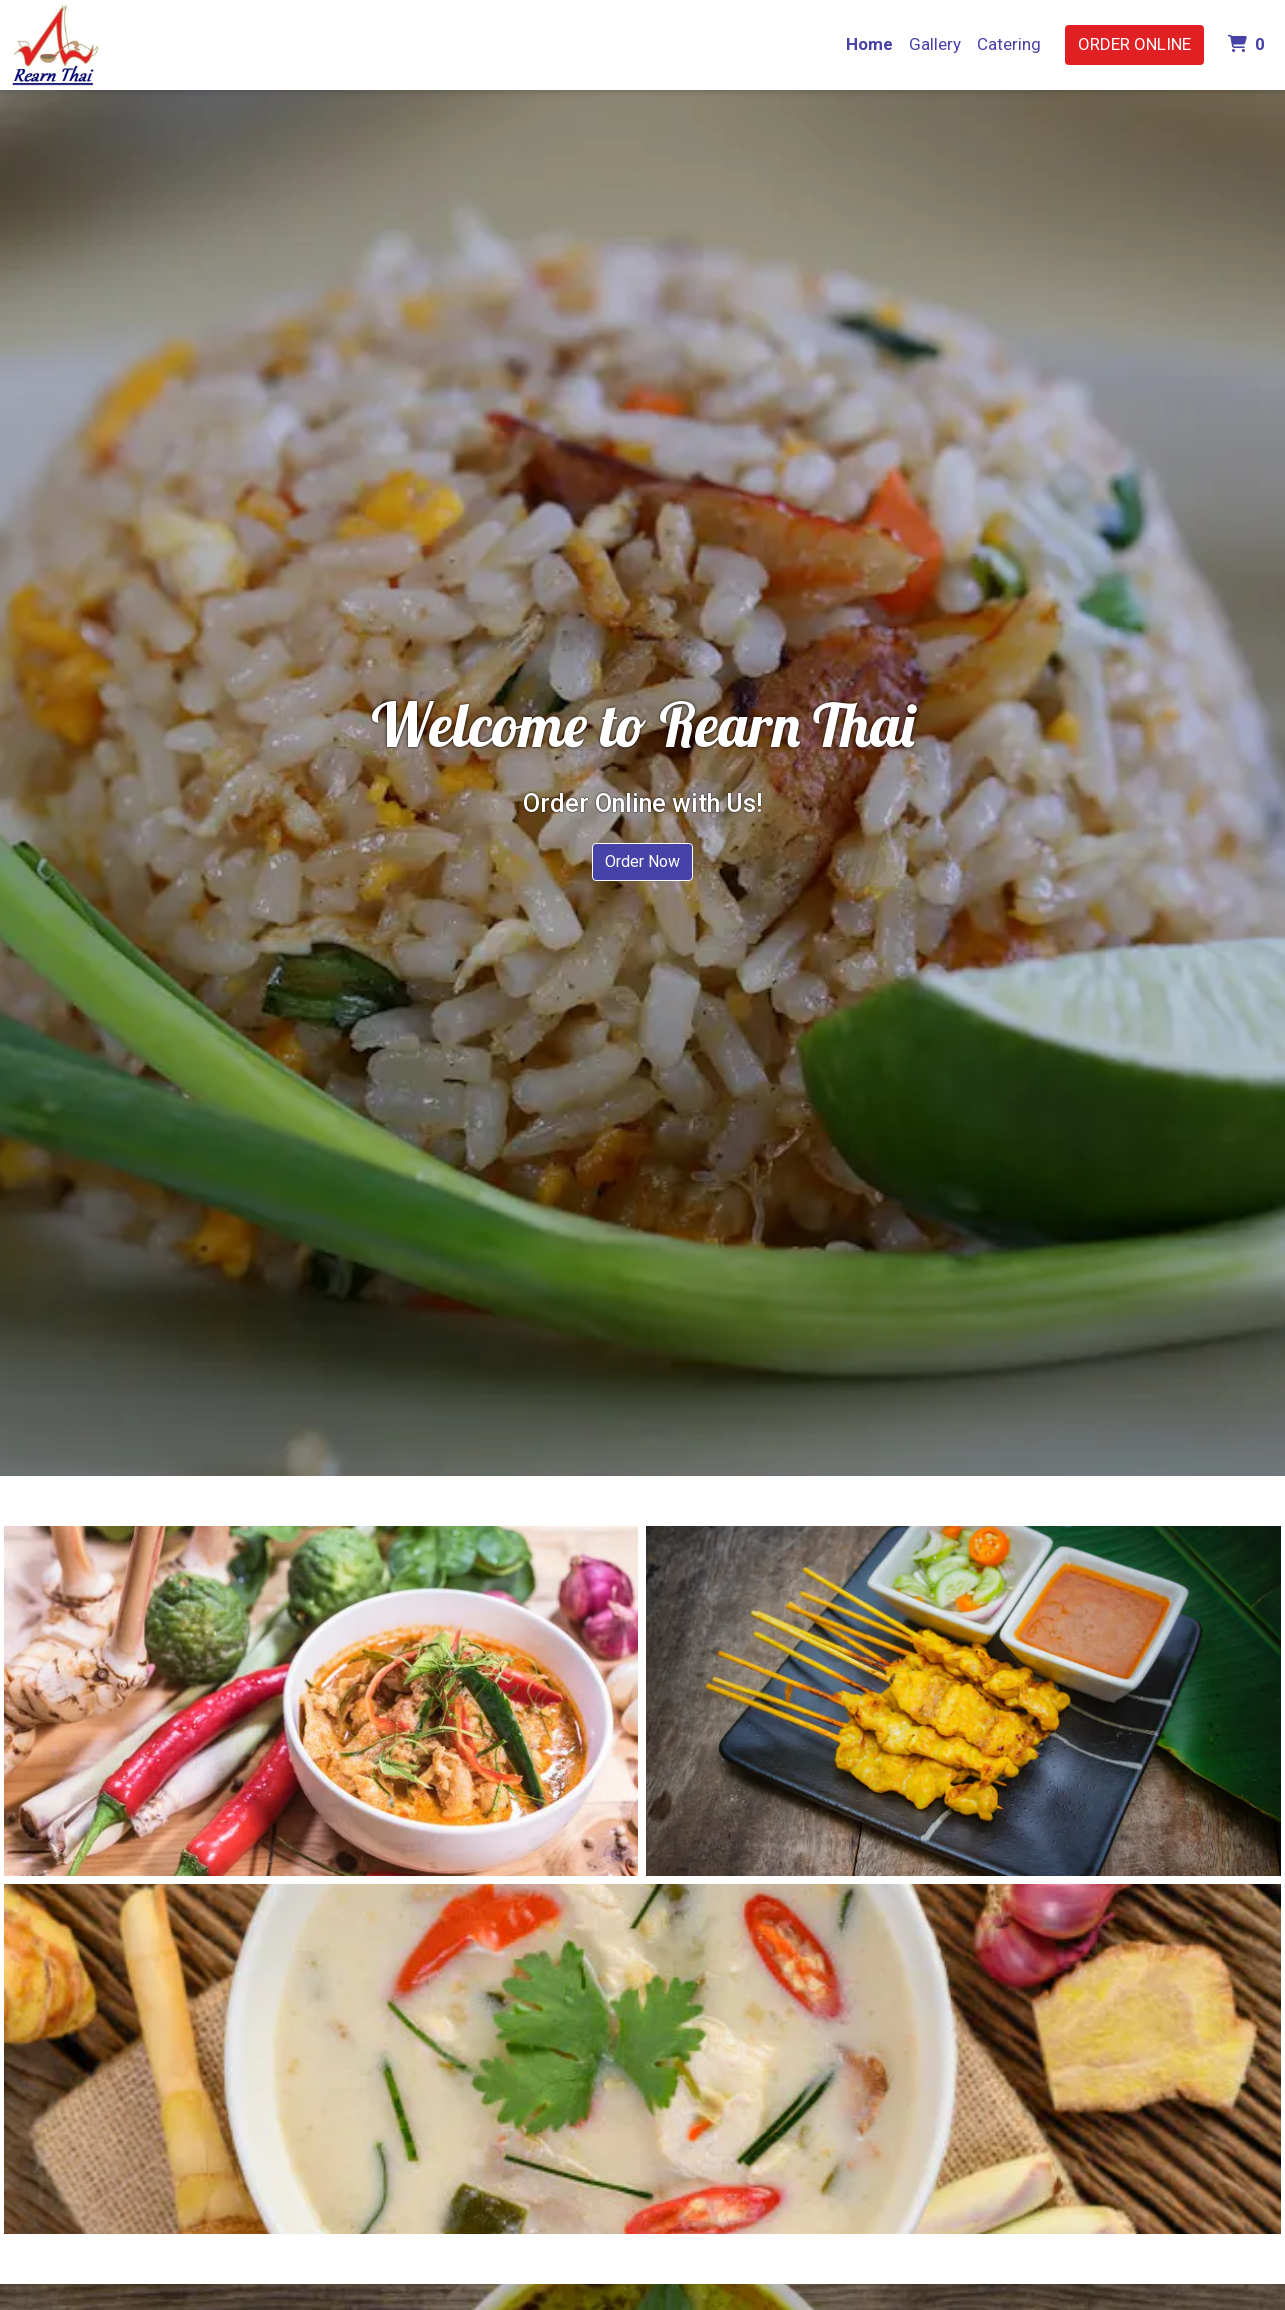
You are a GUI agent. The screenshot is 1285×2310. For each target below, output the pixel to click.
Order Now (642, 861)
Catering (1009, 44)
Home (869, 44)
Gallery (935, 44)
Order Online (1134, 44)
